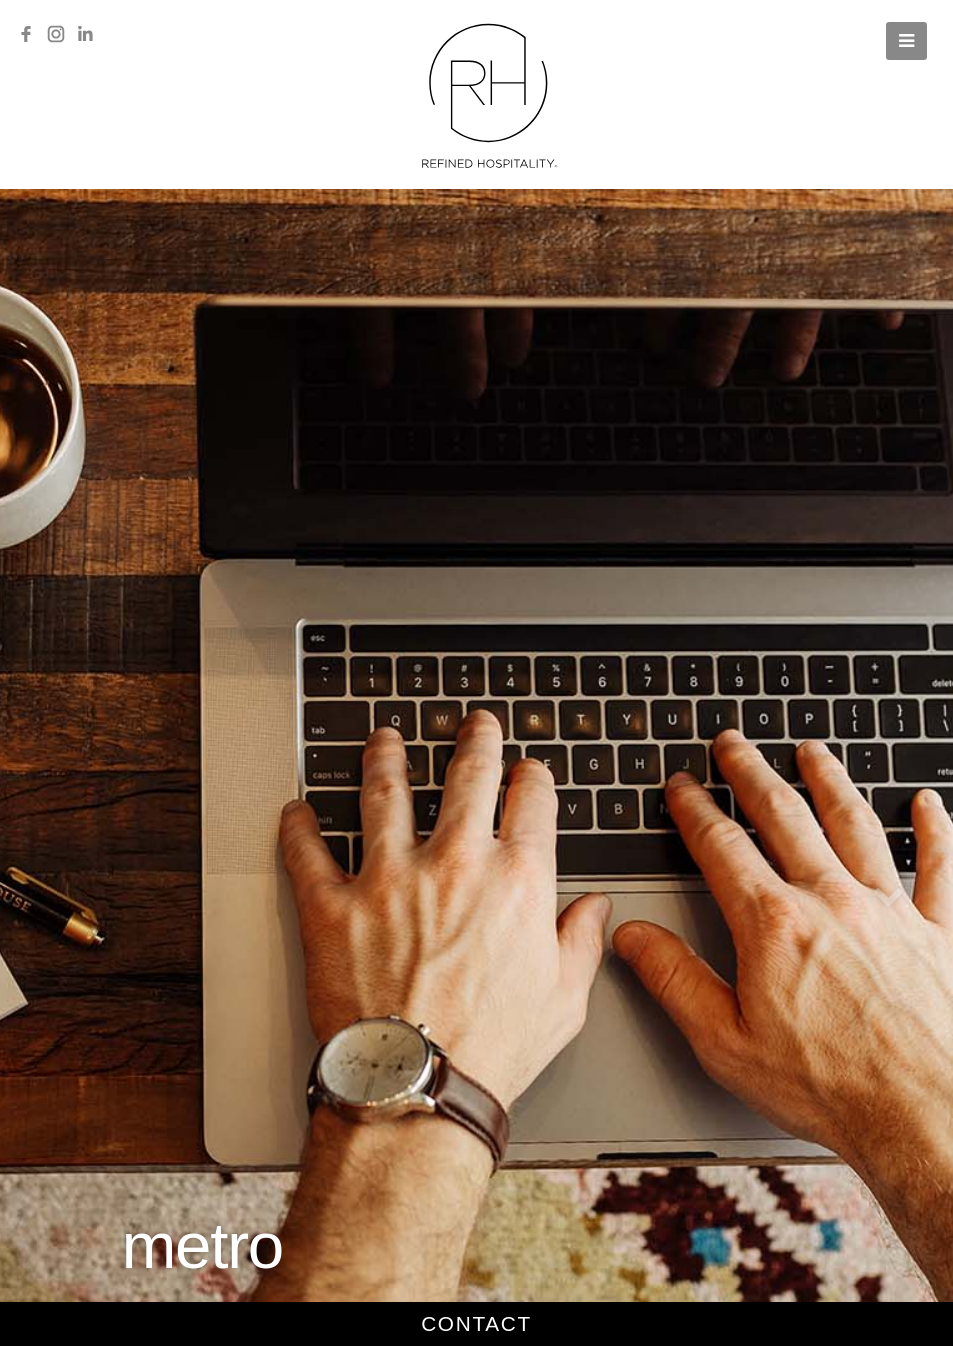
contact (476, 1323)
